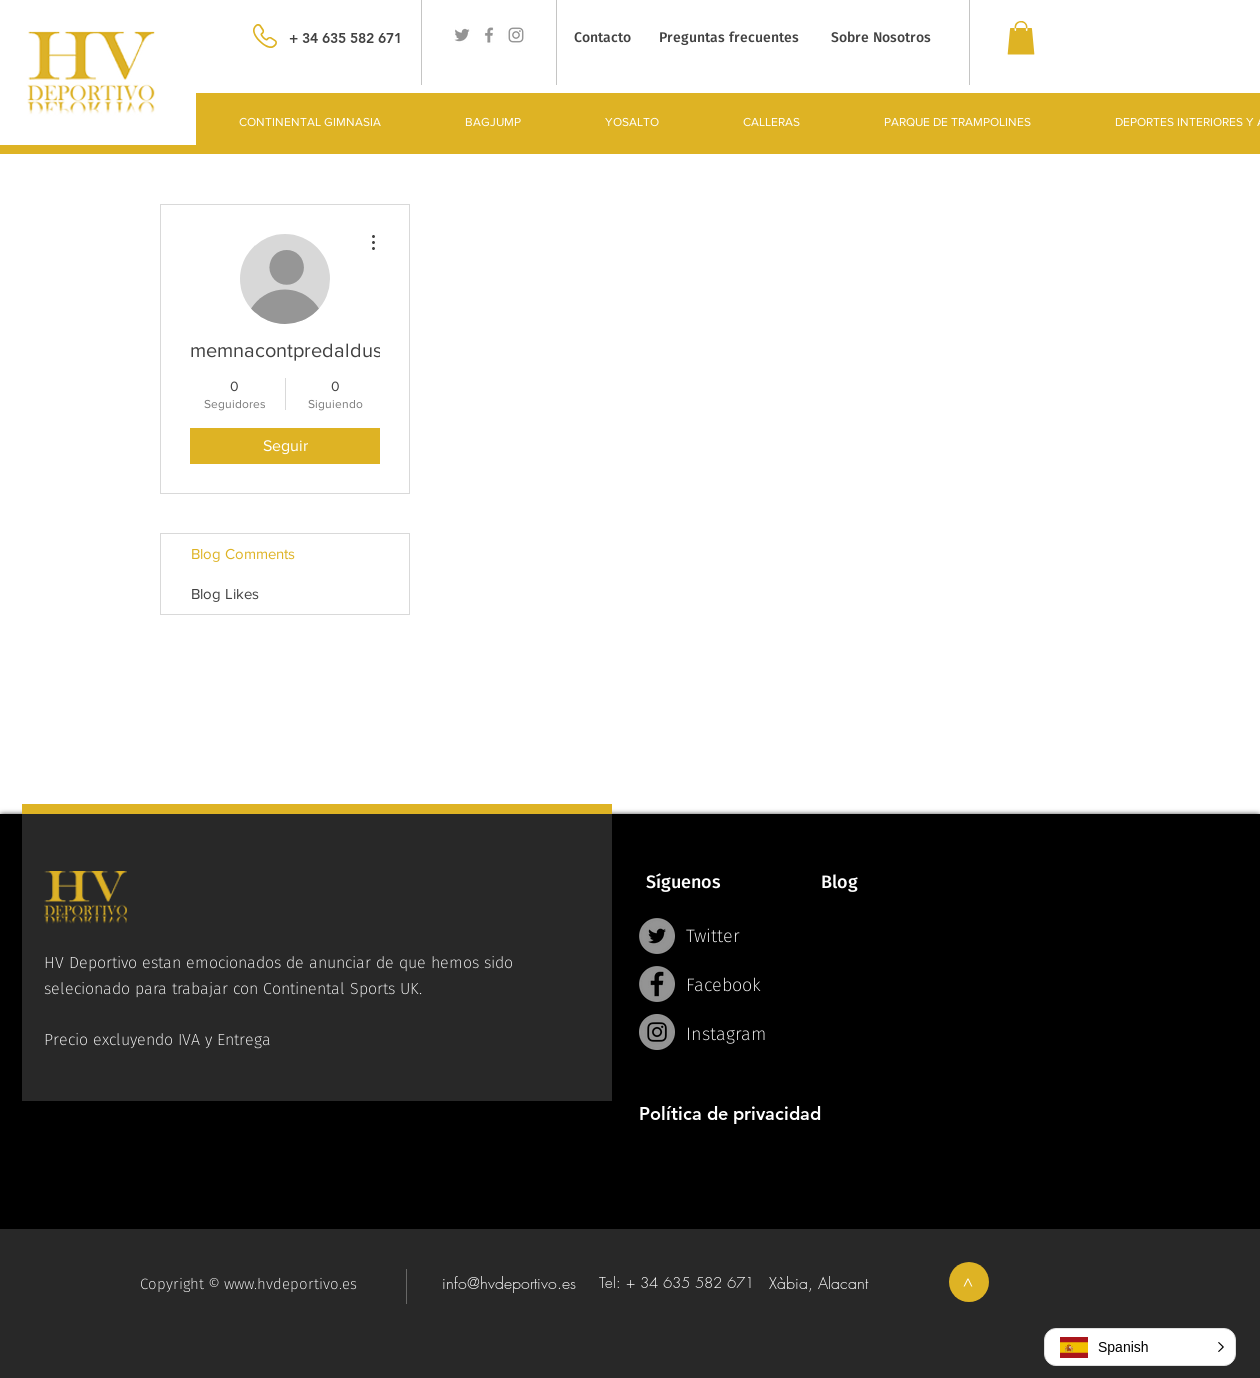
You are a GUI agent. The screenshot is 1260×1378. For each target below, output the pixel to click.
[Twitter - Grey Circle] (657, 936)
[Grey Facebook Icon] (489, 35)
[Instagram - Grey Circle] (657, 1032)
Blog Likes (225, 593)
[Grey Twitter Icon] (462, 35)
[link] (1021, 37)
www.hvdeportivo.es (290, 1284)
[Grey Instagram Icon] (516, 35)
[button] (1140, 1347)
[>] (969, 1282)
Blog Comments (243, 553)
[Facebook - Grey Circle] (657, 984)
